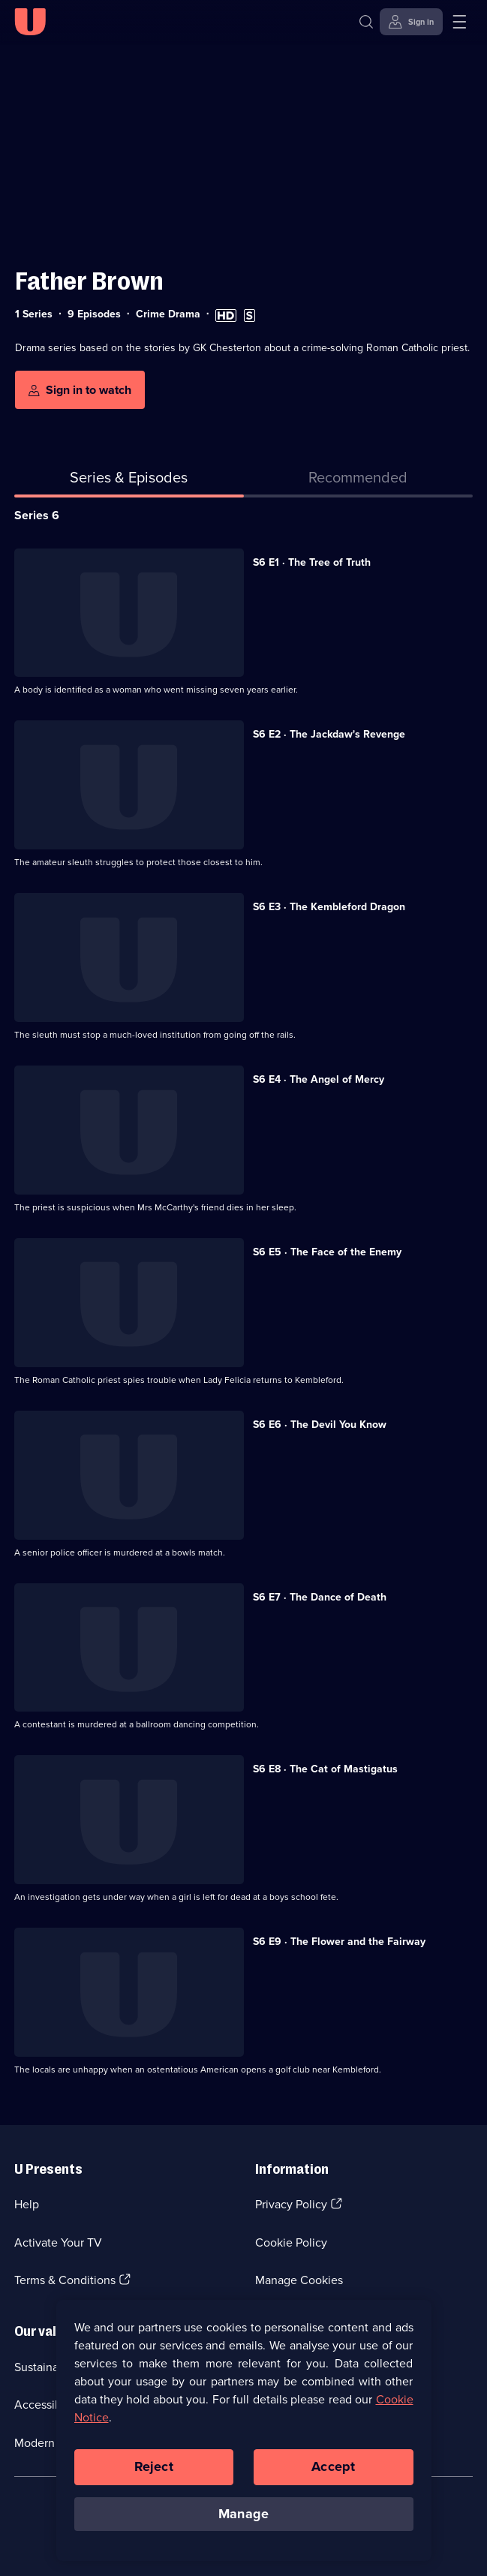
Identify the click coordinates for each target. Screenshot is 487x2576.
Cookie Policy (291, 2242)
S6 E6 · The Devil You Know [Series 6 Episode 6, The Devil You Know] (319, 1424)
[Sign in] (411, 21)
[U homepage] (30, 22)
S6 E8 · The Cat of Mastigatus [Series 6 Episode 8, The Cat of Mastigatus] (325, 1769)
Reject (153, 2477)
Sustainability (49, 2367)
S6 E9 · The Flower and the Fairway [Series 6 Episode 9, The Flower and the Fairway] (339, 1941)
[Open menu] (459, 21)
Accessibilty (45, 2404)
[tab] (358, 480)
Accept (333, 2477)
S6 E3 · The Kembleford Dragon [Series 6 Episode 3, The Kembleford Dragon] (329, 907)
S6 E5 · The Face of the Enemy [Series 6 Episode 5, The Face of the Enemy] (327, 1252)
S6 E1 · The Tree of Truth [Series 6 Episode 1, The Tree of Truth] (312, 562)
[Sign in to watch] (80, 390)
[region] (243, 2440)
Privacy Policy (291, 2204)
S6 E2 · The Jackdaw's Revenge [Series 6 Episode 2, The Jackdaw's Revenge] (329, 734)
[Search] (366, 21)
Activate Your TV (58, 2242)
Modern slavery (54, 2442)
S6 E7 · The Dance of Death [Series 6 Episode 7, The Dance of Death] (319, 1597)
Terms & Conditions (65, 2280)
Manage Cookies (299, 2280)
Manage (243, 2524)
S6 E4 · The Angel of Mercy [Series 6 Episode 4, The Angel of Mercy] (318, 1079)
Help (26, 2204)
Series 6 (36, 515)
